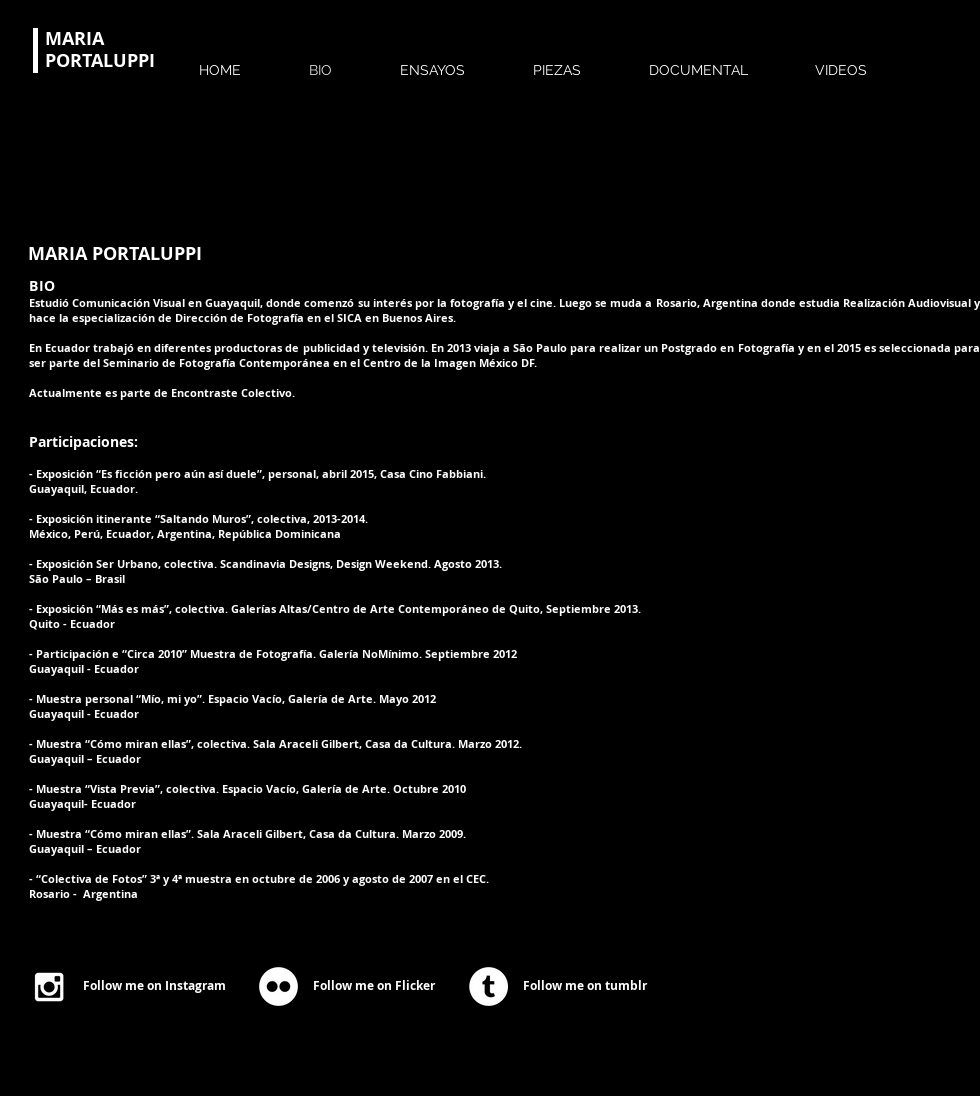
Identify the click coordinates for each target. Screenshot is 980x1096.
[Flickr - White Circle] (278, 986)
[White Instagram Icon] (49, 987)
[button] (455, 61)
